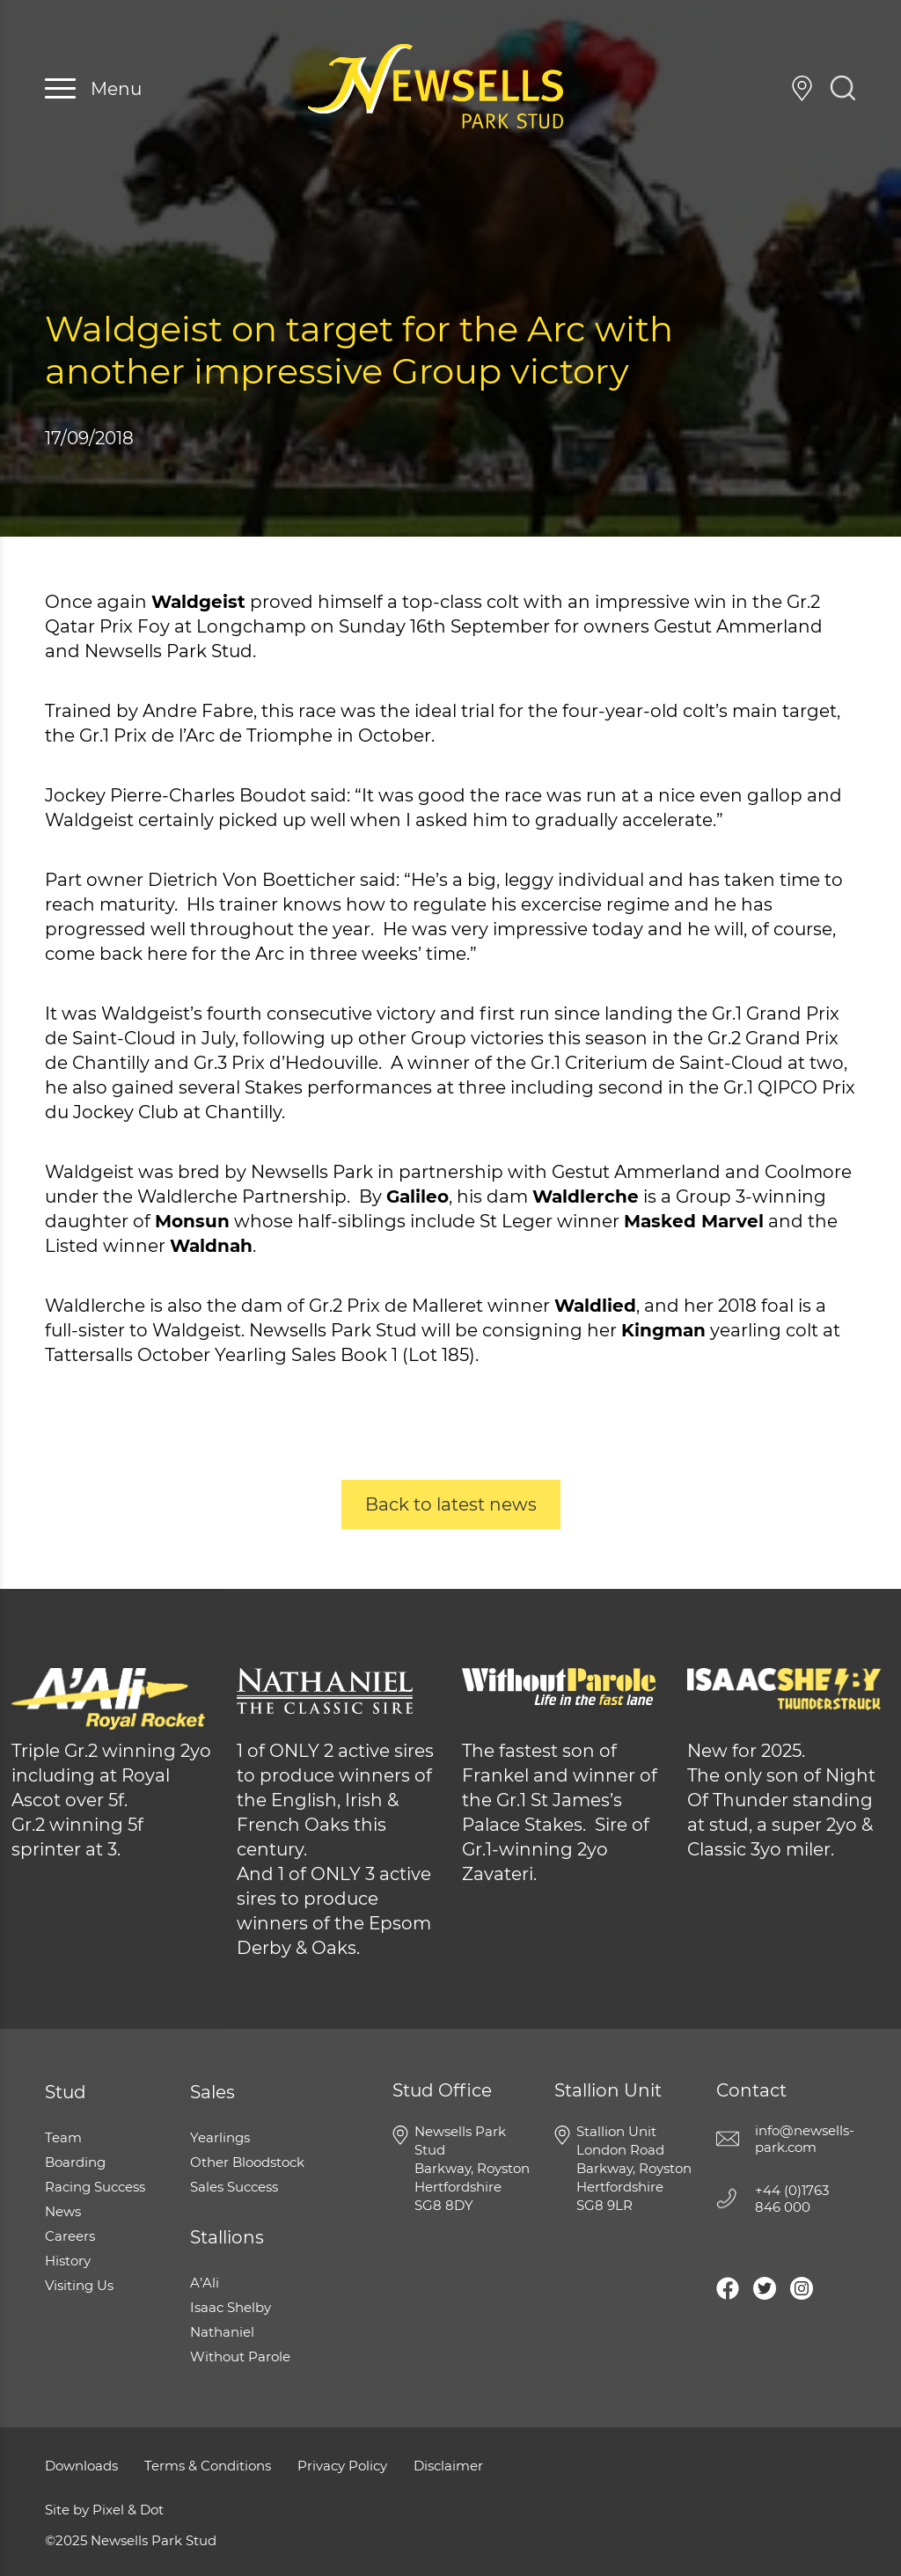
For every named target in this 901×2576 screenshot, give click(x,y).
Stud (65, 2092)
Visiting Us (802, 88)
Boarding (75, 2162)
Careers (70, 2236)
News (63, 2211)
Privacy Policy (342, 2465)
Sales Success (234, 2186)
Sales (212, 2092)
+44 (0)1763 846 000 (763, 88)
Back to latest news (451, 1504)
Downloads (81, 2465)
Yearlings (220, 2137)
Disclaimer (448, 2465)
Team (63, 2137)
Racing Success (95, 2186)
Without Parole (240, 2356)
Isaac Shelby (230, 2307)
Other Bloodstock (247, 2162)
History (68, 2260)
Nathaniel (222, 2332)
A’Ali (204, 2282)
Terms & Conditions (207, 2465)
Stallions (227, 2237)
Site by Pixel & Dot (104, 2509)
